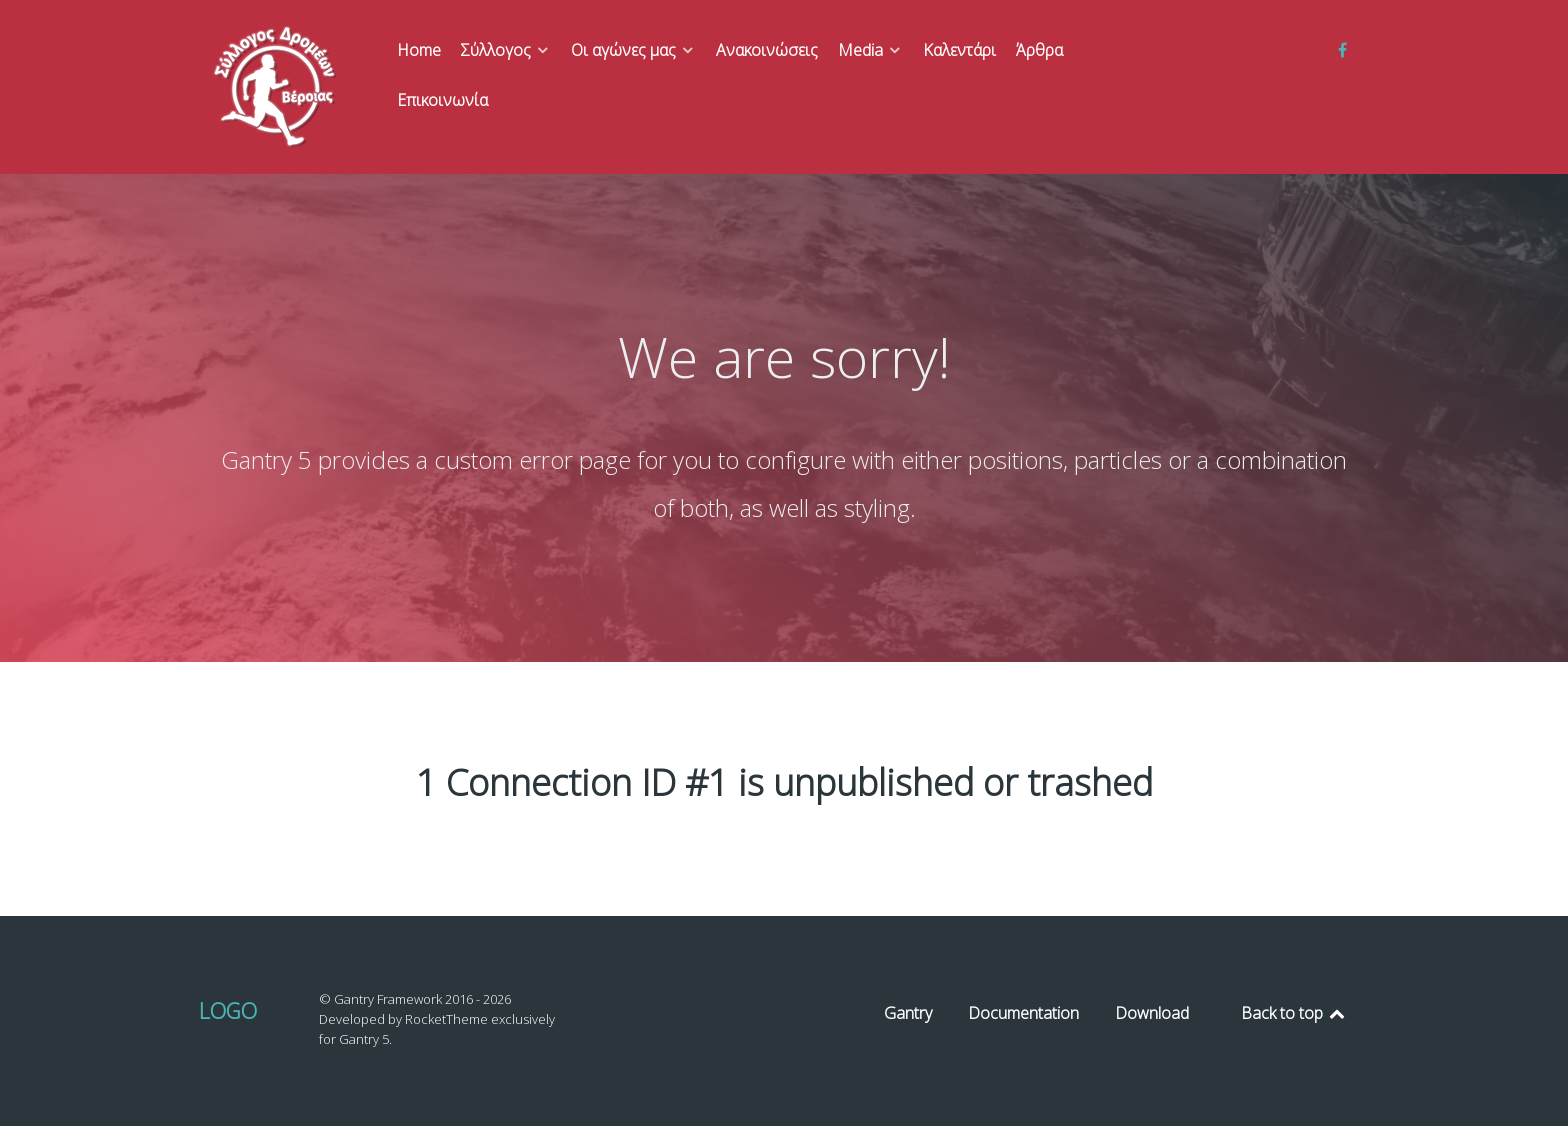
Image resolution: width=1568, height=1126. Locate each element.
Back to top (1294, 1013)
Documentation (1023, 1013)
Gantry (908, 1013)
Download (1152, 1013)
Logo (228, 1010)
